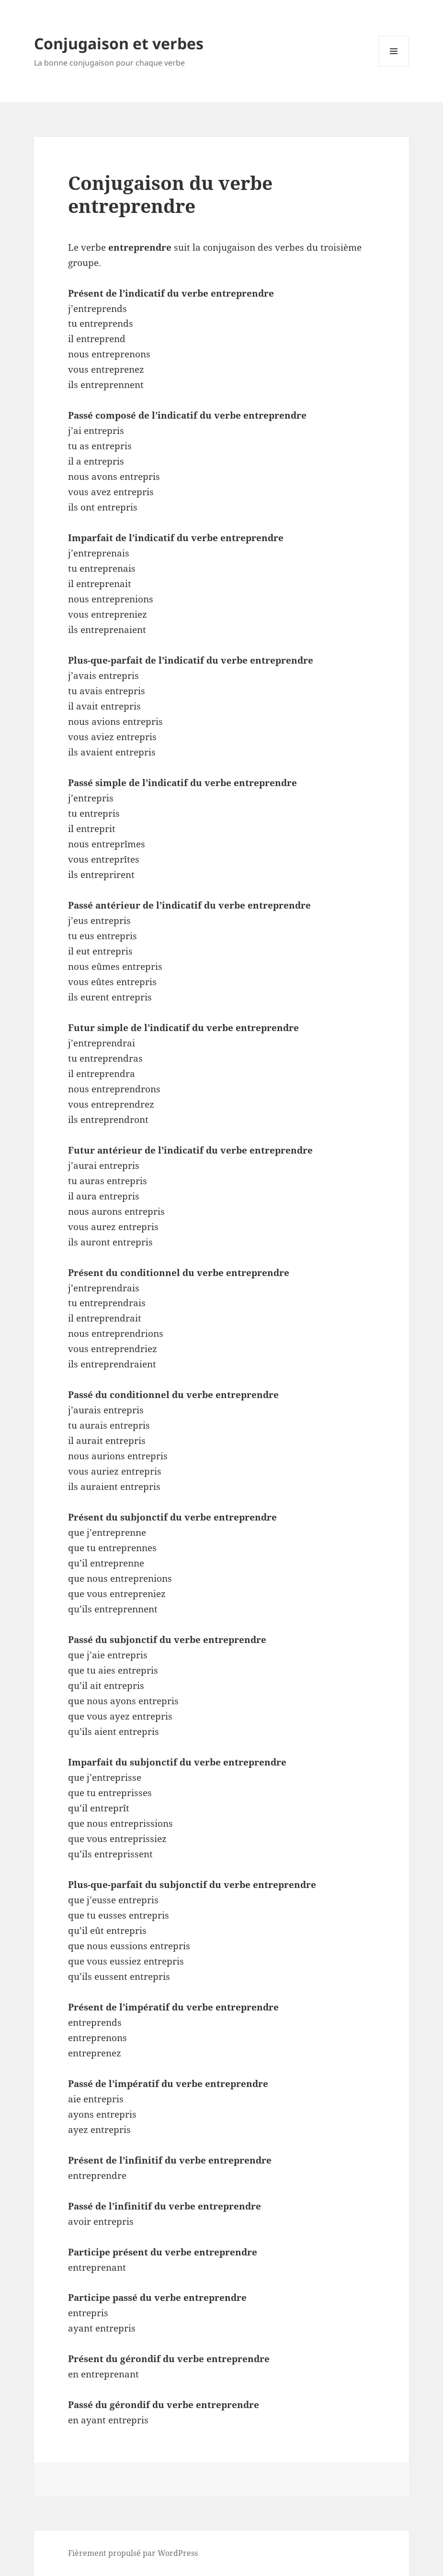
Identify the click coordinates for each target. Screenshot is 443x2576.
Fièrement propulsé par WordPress (133, 2553)
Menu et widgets (394, 66)
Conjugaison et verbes (119, 43)
